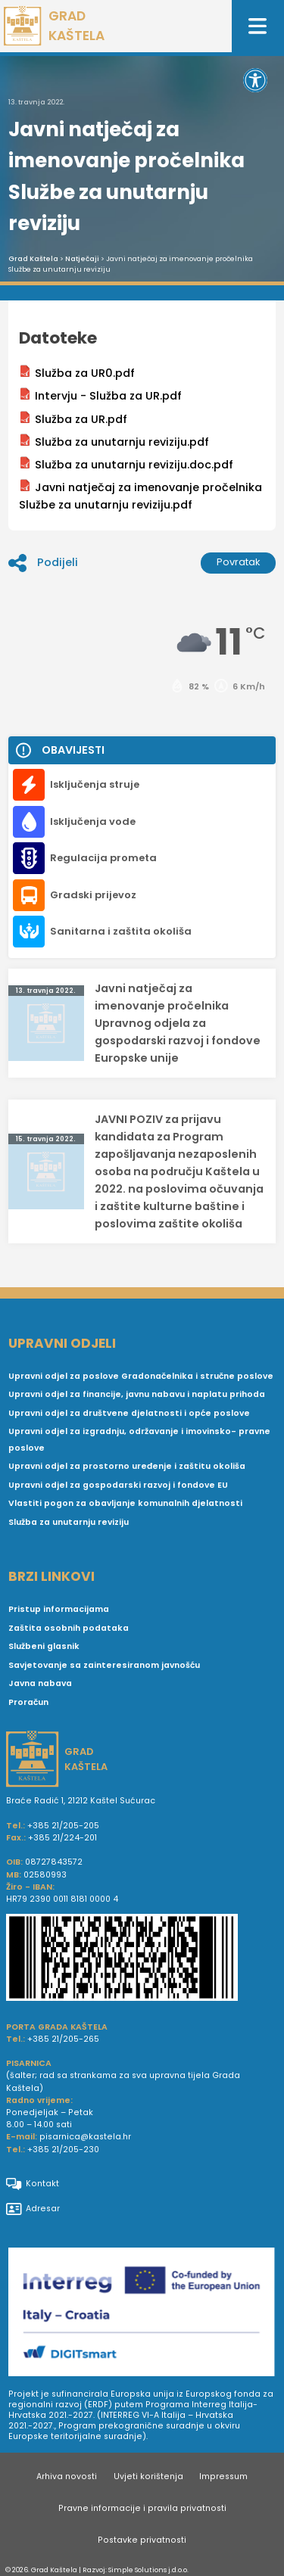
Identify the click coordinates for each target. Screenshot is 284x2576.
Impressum (223, 2476)
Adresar (33, 2209)
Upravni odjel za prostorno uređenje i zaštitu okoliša (126, 1466)
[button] (255, 80)
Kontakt (32, 2184)
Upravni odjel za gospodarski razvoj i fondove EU (118, 1485)
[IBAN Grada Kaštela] (142, 1959)
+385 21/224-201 (62, 1837)
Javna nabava (40, 1683)
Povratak (239, 562)
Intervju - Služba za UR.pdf (100, 395)
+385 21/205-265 (63, 2039)
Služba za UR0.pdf (77, 373)
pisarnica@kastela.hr (85, 2136)
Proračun (28, 1702)
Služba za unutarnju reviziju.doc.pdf (126, 464)
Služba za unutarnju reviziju (68, 1522)
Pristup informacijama (58, 1609)
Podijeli (43, 563)
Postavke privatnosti (142, 2540)
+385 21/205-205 (63, 1825)
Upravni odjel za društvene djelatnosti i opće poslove (129, 1413)
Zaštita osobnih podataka (68, 1628)
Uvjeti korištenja (148, 2476)
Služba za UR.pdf (73, 419)
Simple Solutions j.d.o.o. (148, 2569)
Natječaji (82, 258)
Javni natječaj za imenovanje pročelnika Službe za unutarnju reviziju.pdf (140, 495)
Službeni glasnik (44, 1646)
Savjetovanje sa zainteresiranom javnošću (104, 1665)
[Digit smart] (142, 2314)
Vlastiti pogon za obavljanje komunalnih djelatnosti (125, 1503)
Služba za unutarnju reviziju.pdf (114, 442)
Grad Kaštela (33, 258)
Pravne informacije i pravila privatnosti (142, 2508)
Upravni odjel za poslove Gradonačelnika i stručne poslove (140, 1376)
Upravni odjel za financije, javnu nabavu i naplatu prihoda (136, 1394)
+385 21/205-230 (63, 2149)
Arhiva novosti (66, 2476)
